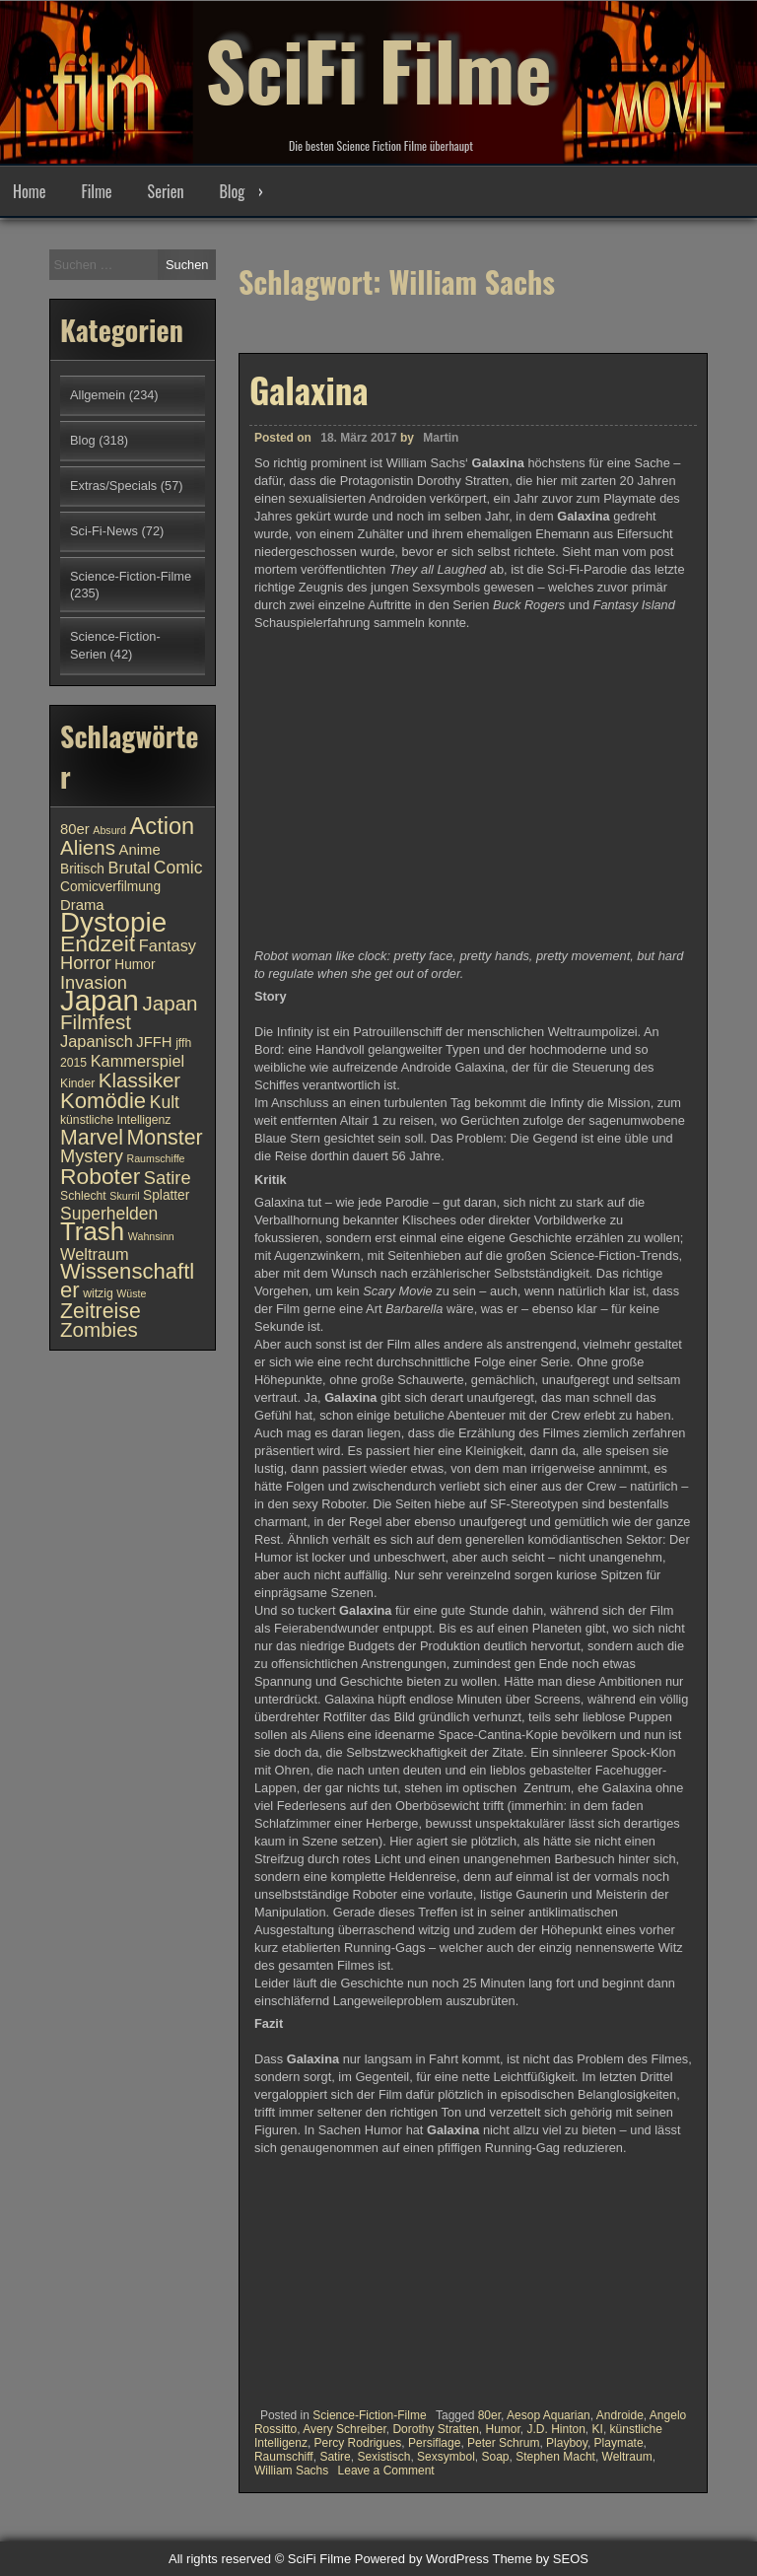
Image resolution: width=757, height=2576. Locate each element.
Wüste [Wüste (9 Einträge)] (131, 1293)
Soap (495, 2457)
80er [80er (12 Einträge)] (75, 829)
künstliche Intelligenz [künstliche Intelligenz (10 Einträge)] (115, 1120)
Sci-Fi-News (104, 530)
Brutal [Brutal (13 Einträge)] (129, 867)
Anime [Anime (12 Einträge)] (140, 850)
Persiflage (434, 2443)
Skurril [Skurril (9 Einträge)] (124, 1196)
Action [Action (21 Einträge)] (162, 826)
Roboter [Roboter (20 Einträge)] (100, 1176)
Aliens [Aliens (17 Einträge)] (87, 847)
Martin (440, 438)
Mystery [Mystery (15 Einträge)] (91, 1156)
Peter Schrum (503, 2443)
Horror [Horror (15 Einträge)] (85, 962)
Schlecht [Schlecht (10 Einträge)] (83, 1196)
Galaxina (309, 389)
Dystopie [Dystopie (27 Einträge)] (113, 922)
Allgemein (97, 394)
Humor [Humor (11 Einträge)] (134, 964)
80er (489, 2415)
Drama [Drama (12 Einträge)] (82, 905)
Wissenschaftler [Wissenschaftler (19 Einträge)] (127, 1280)
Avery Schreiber (344, 2429)
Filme (96, 191)
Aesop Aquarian (548, 2415)
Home (29, 191)
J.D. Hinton (556, 2429)
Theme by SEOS (540, 2558)
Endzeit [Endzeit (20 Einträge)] (97, 943)
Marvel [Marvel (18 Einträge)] (91, 1137)
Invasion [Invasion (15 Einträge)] (93, 982)
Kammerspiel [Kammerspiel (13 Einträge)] (138, 1061)
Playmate (619, 2443)
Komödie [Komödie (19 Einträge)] (103, 1100)
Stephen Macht (555, 2457)
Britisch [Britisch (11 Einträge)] (82, 869)
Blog (231, 191)
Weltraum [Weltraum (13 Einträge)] (94, 1254)
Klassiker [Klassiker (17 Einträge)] (139, 1080)
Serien (166, 191)
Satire (334, 2457)
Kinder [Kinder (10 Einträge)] (77, 1083)
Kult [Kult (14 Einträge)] (164, 1102)
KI (597, 2429)
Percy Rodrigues (358, 2443)
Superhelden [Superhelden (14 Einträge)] (109, 1213)
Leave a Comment (386, 2470)
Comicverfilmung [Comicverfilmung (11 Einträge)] (110, 886)
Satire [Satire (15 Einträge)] (167, 1177)
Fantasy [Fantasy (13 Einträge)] (167, 945)
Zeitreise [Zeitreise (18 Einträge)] (100, 1311)
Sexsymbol (446, 2457)
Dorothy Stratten (435, 2429)
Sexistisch (383, 2457)
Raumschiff (283, 2457)
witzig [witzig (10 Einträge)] (97, 1293)
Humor (502, 2429)
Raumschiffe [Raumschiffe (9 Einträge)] (156, 1158)
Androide (620, 2415)
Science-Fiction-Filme (369, 2415)
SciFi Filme (378, 69)
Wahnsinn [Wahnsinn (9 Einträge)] (151, 1236)
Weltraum (627, 2457)
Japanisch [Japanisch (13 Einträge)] (96, 1041)
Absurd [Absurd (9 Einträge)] (109, 830)
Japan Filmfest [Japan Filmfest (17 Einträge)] (129, 1012)
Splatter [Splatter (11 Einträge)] (166, 1195)
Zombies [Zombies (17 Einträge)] (99, 1329)
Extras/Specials (113, 485)
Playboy (566, 2443)
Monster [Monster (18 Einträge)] (165, 1137)
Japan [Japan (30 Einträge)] (99, 1000)
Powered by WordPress (422, 2558)
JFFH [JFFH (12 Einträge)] (154, 1042)
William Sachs (291, 2470)
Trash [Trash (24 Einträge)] (92, 1231)
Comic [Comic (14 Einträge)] (178, 867)
